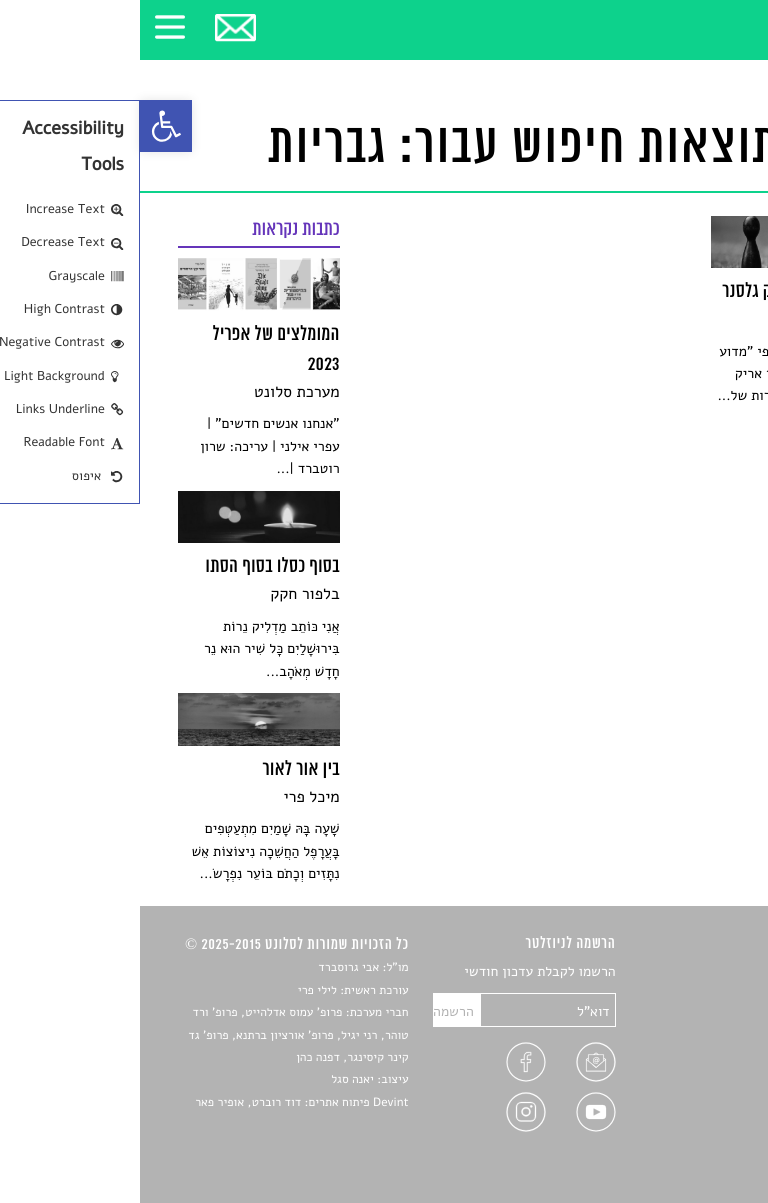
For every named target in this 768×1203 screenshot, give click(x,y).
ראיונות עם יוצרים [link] (679, 1065)
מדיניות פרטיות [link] (686, 1112)
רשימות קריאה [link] (689, 1042)
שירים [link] (713, 995)
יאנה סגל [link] (212, 1080)
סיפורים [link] (707, 972)
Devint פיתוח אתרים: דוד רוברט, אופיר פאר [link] (161, 1103)
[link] (26, 126)
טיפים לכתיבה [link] (690, 1089)
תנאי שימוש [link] (696, 1136)
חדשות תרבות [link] (691, 1019)
